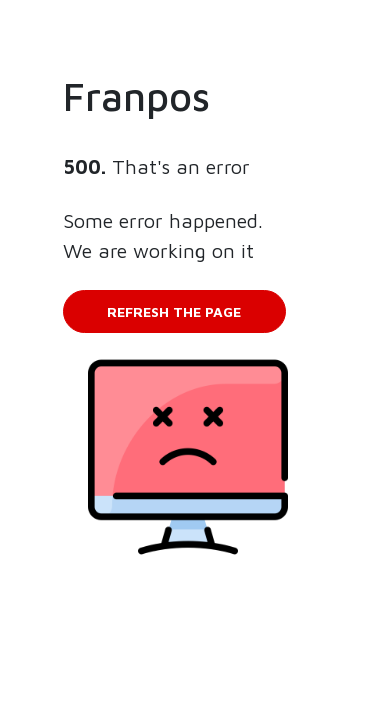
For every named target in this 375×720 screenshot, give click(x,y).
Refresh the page (174, 311)
